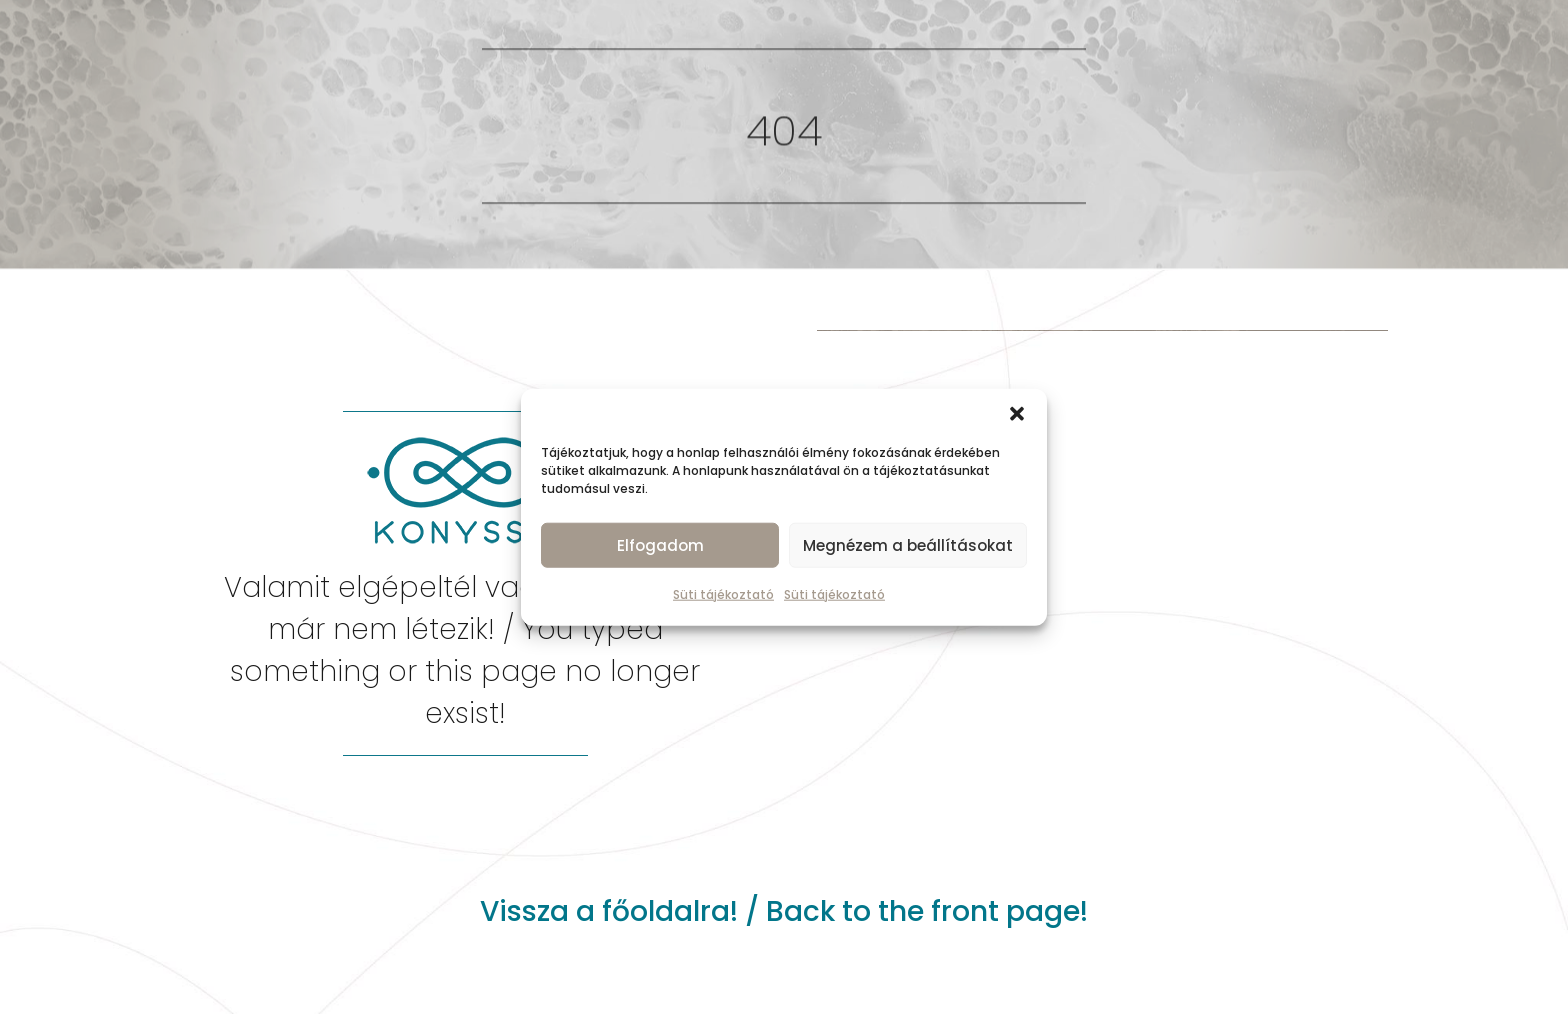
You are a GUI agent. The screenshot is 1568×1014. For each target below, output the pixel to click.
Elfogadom (660, 544)
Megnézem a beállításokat (908, 544)
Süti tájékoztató (723, 594)
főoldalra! (670, 911)
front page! (1009, 911)
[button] (1017, 414)
